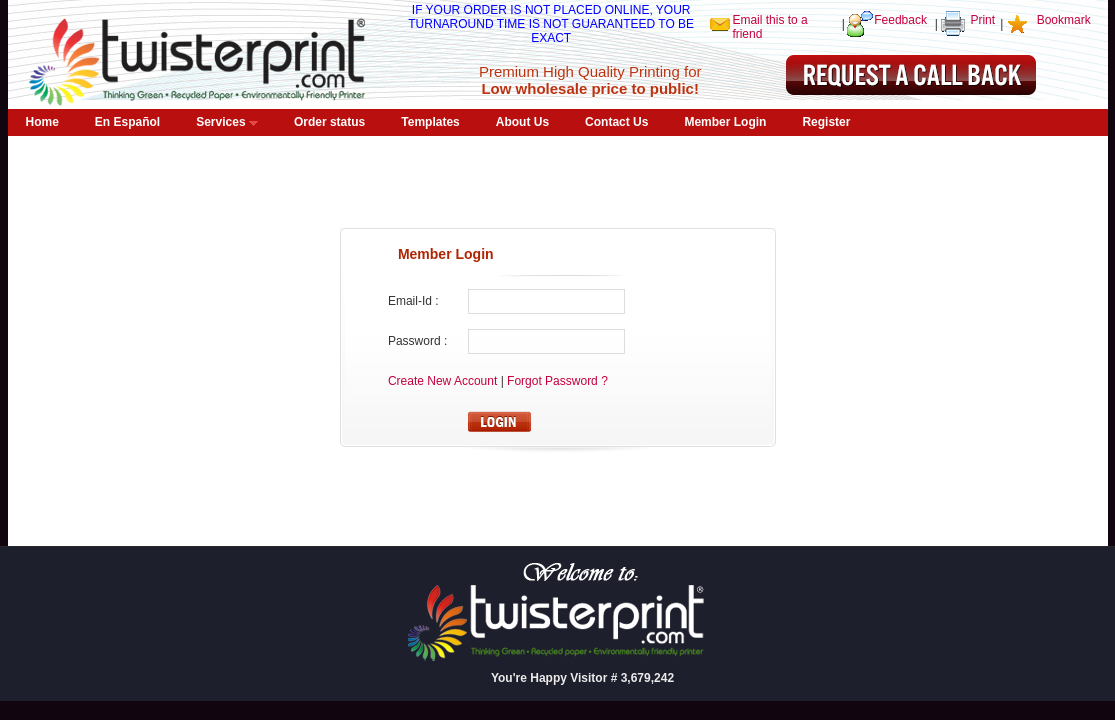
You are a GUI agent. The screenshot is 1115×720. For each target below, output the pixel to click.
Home (42, 122)
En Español (127, 122)
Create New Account (444, 381)
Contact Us (616, 122)
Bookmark (1064, 20)
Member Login (725, 122)
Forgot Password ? (557, 381)
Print (982, 20)
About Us (522, 122)
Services (227, 122)
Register (826, 122)
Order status (329, 122)
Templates (430, 122)
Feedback (900, 20)
